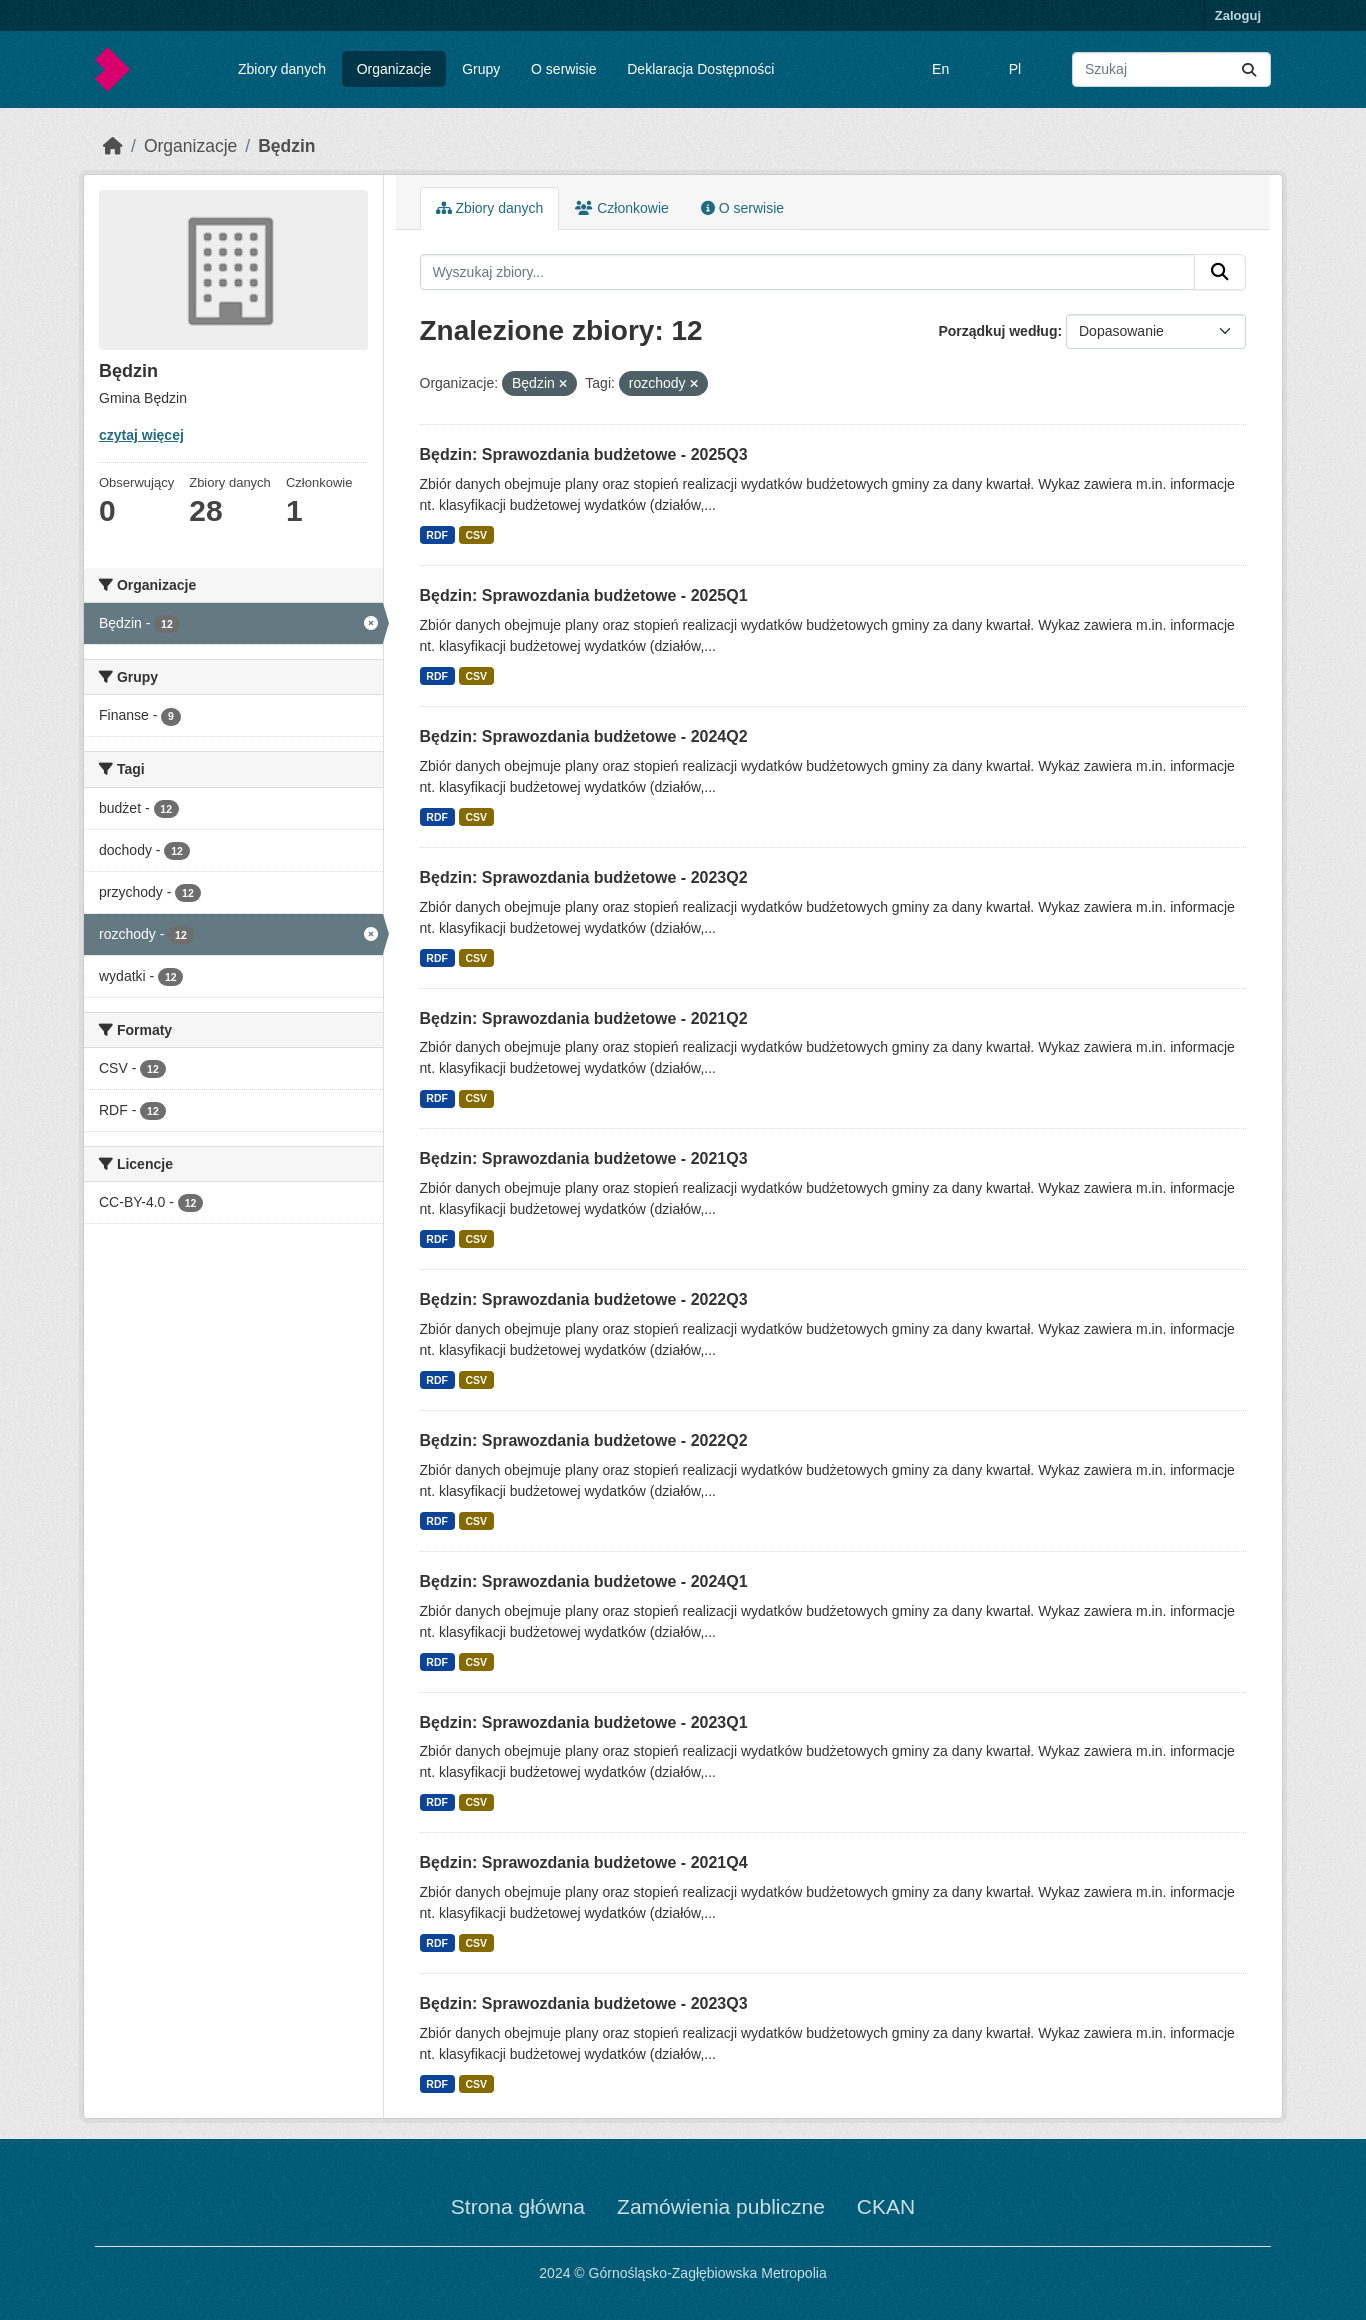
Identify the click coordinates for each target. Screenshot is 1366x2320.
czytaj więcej (141, 435)
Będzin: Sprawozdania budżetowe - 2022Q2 (584, 1440)
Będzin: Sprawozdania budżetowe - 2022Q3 (584, 1299)
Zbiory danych (282, 69)
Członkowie (621, 208)
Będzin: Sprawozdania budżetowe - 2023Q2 (584, 877)
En (940, 69)
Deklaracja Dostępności (700, 69)
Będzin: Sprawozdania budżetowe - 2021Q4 (584, 1862)
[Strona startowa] (113, 146)
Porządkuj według (997, 331)
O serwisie (563, 69)
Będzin (286, 146)
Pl (1015, 69)
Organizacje (394, 69)
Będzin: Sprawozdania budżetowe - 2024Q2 (584, 736)
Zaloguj (1238, 15)
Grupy (481, 69)
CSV (476, 535)
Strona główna (518, 2206)
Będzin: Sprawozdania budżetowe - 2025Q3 (584, 454)
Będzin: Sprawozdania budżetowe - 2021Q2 (584, 1018)
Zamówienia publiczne (721, 2206)
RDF (437, 535)
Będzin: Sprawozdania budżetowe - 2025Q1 (584, 595)
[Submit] (1249, 69)
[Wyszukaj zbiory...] (1171, 69)
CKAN (886, 2206)
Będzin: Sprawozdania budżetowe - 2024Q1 (584, 1581)
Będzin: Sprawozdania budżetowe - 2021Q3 (584, 1158)
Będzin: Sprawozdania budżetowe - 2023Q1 (584, 1722)
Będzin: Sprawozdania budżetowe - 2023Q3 (584, 2003)
